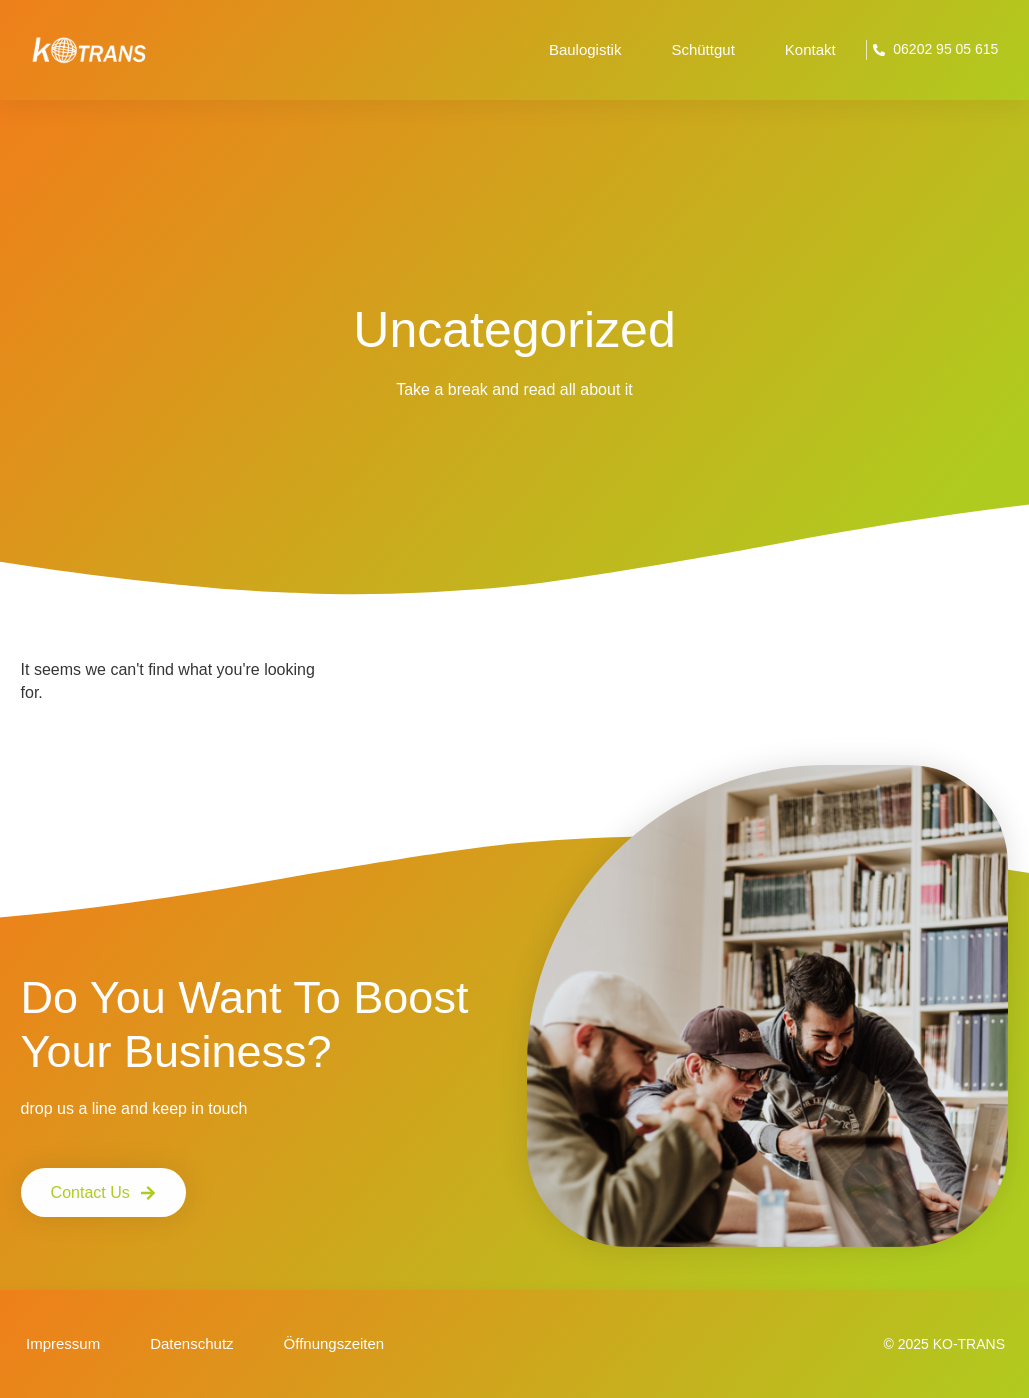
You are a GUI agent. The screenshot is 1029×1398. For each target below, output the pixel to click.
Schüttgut (702, 49)
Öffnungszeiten (334, 1343)
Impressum (63, 1343)
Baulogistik (585, 49)
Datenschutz (191, 1343)
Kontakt (810, 49)
